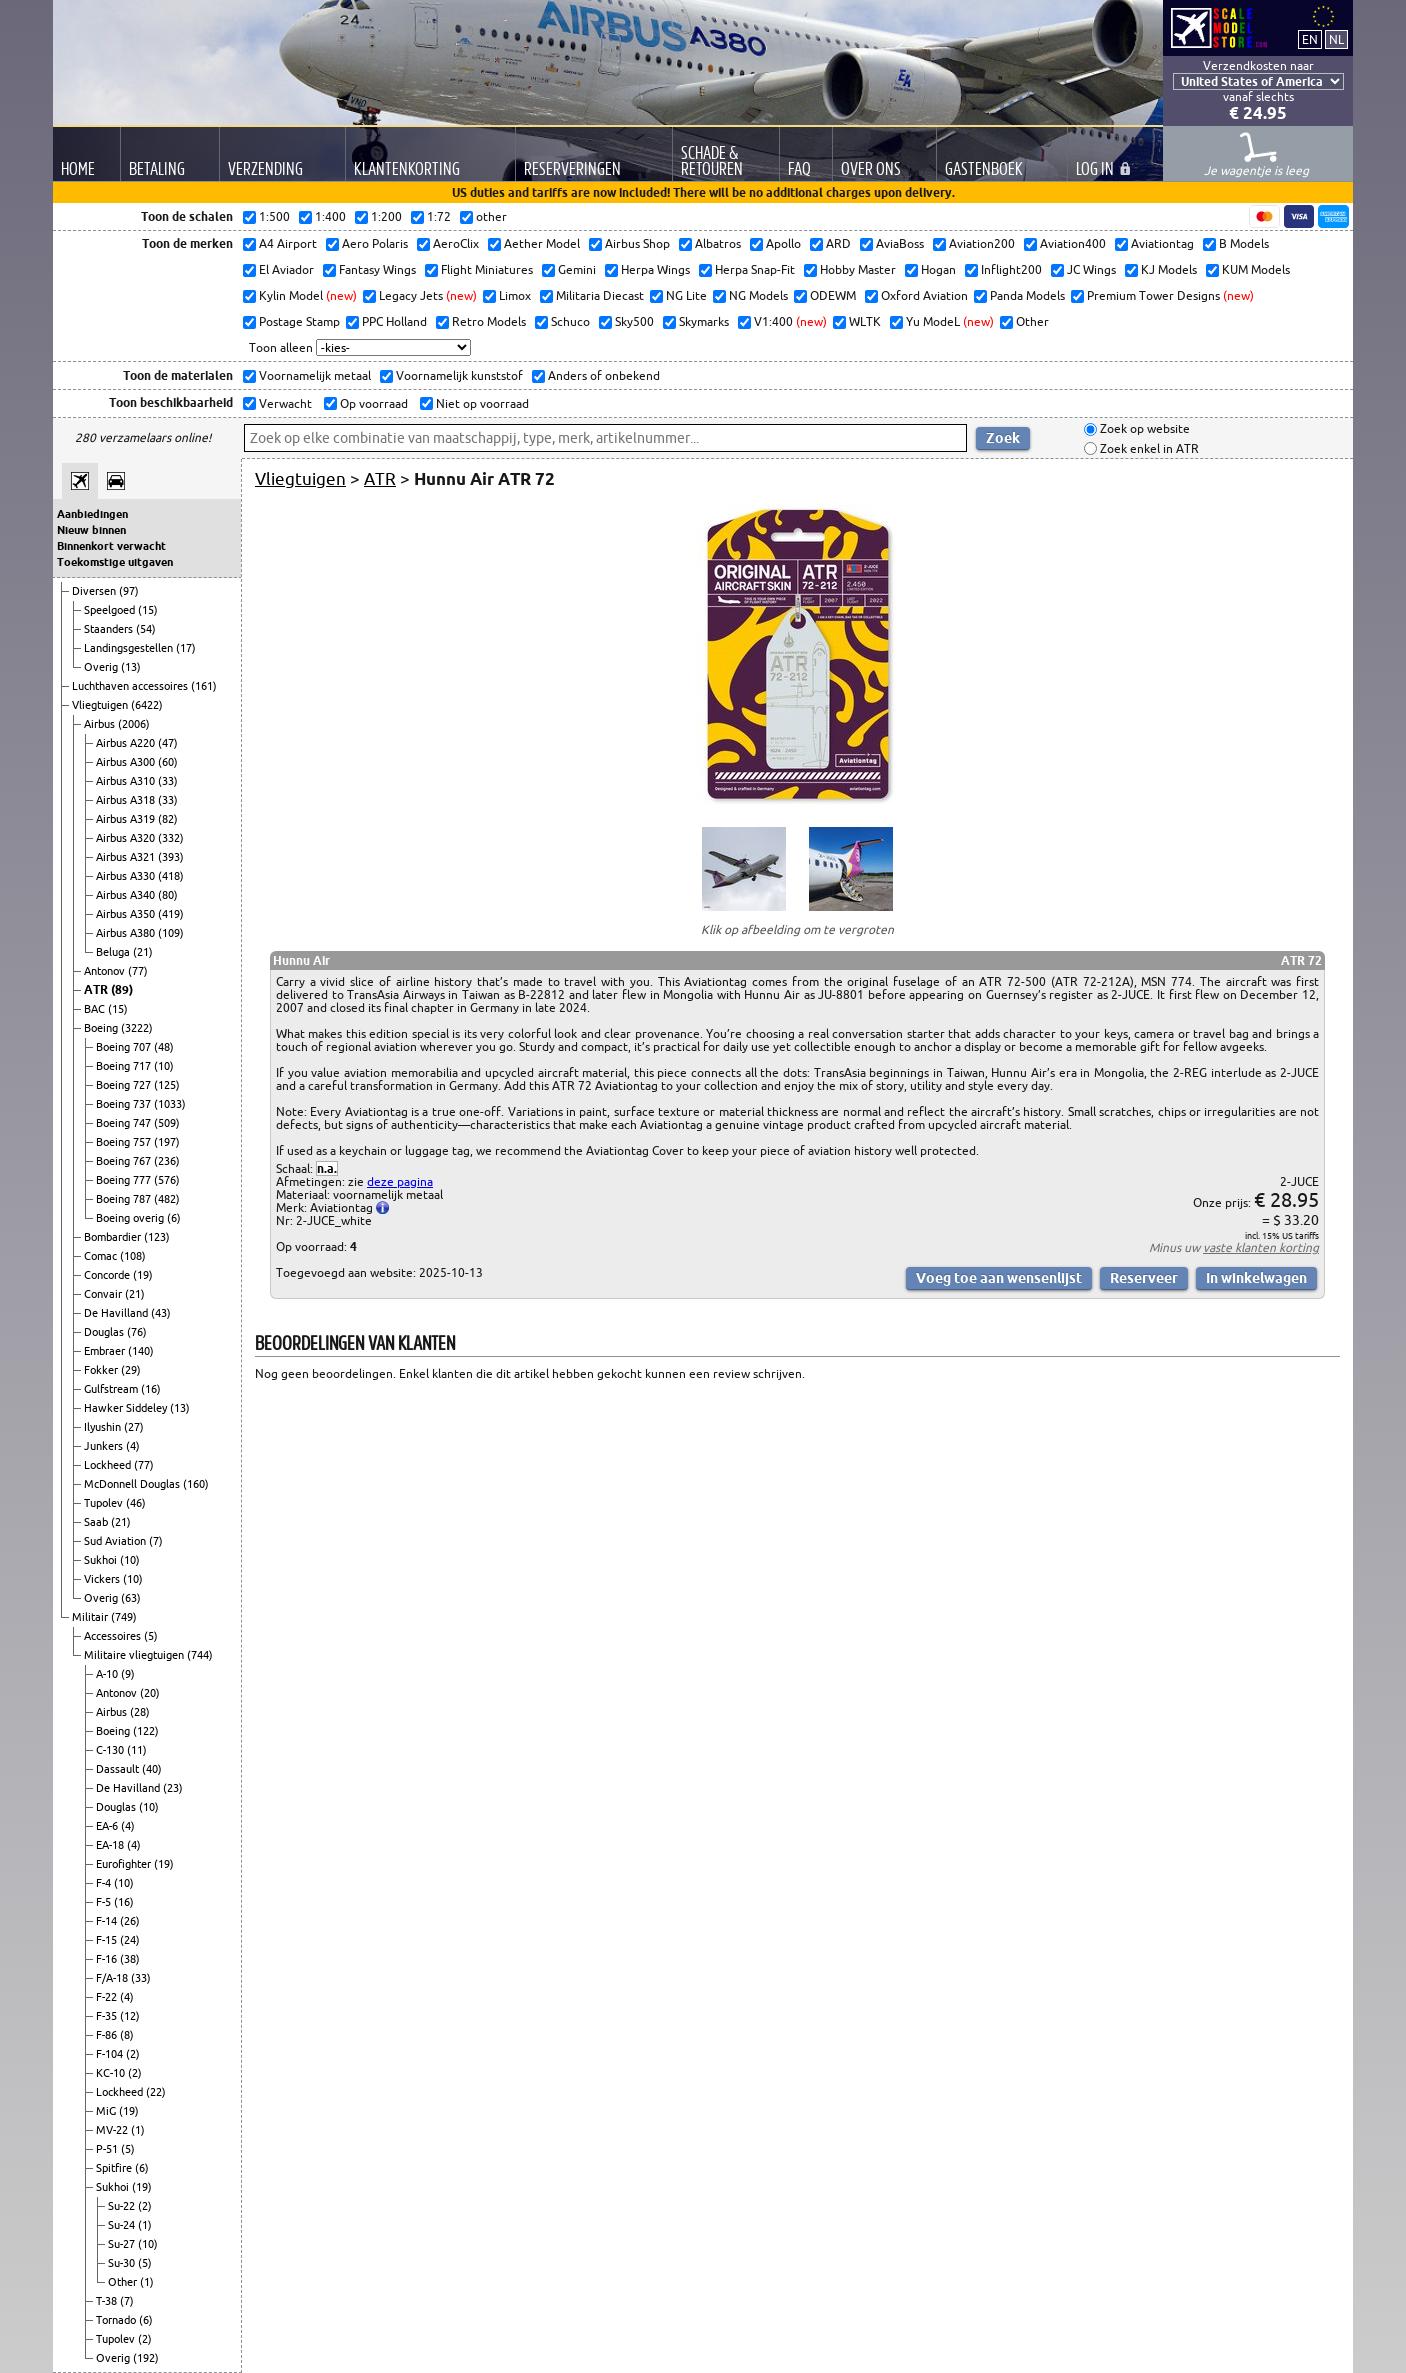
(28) (140, 1712)
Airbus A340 (127, 895)
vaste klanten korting (1261, 1247)
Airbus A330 (127, 876)
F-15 (108, 1940)
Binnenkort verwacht (111, 546)
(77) (138, 971)
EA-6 (108, 1826)
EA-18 (111, 1845)
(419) (171, 914)
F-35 (108, 2016)
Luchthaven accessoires (131, 686)
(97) (129, 591)
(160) (196, 1484)
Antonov (106, 971)
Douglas (105, 1332)
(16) (151, 1389)
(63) (131, 1598)
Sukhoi (102, 1560)
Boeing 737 (125, 1104)
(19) (143, 1275)
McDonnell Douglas (133, 1484)
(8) (127, 2035)
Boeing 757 (125, 1142)
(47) (168, 743)
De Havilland (117, 1313)
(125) (167, 1085)
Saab (97, 1522)
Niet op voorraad (481, 403)
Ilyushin (104, 1427)
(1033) (170, 1104)
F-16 (108, 1959)
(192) (146, 2358)
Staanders (110, 629)
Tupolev (105, 1503)
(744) (200, 1655)
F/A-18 (113, 1978)
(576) (167, 1180)
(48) (164, 1047)
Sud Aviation (116, 1541)
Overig (102, 667)
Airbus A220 (127, 743)
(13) (131, 667)
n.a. (327, 1168)
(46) (136, 1503)
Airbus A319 (127, 819)
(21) (143, 952)
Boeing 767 (125, 1161)
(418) (171, 876)
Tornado (117, 2320)
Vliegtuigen (101, 705)
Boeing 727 (125, 1085)
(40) (152, 1769)
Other (124, 2282)
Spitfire (115, 2168)
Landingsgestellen (130, 648)
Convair (104, 1294)
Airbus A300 (127, 762)
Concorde (108, 1275)
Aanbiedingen (92, 514)
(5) (151, 1636)
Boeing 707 (125, 1047)
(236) (167, 1161)
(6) (174, 1218)
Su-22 (123, 2206)
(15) (148, 610)
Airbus (101, 724)
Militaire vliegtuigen (135, 1655)
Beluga (114, 952)
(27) (134, 1427)
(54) (146, 629)
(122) (146, 1731)
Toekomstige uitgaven (115, 562)
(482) (167, 1199)
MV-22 (113, 2130)
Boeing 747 (125, 1123)
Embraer (106, 1351)
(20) (150, 1693)
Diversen (95, 591)
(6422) (147, 705)
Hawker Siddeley (127, 1408)
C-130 (111, 1750)
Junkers (105, 1446)
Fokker (102, 1370)
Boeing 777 (125, 1180)
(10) (164, 1066)
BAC (96, 1009)
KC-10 (112, 2073)
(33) (168, 781)
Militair (91, 1617)
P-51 (108, 2149)
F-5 (105, 1902)
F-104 (111, 2054)
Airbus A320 (127, 838)
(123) (157, 1237)
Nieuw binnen (91, 530)
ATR (97, 989)
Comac (102, 1256)
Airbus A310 (127, 781)
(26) (130, 1921)
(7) (156, 1541)
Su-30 (123, 2263)
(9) (128, 1674)
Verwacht (284, 403)
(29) (131, 1370)
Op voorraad (372, 403)
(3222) (137, 1028)
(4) (133, 1446)
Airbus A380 (127, 933)
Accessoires (114, 1636)
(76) (137, 1332)
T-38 (108, 2301)
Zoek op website (1143, 429)
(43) (161, 1313)
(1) (138, 2130)
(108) (133, 1256)
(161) (204, 686)
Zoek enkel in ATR (1148, 448)
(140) (141, 1351)
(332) (171, 838)
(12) (130, 2016)
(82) (168, 819)
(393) (171, 857)
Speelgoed (111, 610)
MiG (107, 2111)
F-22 (108, 1997)
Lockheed (109, 1465)
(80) (168, 895)
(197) (167, 1142)
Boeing (102, 1028)
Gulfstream (112, 1389)
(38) (130, 1959)
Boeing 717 (125, 1066)
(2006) (134, 724)
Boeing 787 (125, 1199)
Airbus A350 (127, 914)
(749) (124, 1617)
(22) (156, 2092)
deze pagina (400, 1181)
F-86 (108, 2035)
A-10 (108, 1674)
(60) (168, 762)
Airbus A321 (127, 857)
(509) (167, 1123)
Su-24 (123, 2225)
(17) (186, 648)
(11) (137, 1750)
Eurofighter (125, 1864)
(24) (130, 1940)
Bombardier (114, 1237)
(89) (122, 989)
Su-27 (123, 2244)
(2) (133, 2054)
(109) (171, 933)
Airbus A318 (127, 800)
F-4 (105, 1883)
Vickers (103, 1579)
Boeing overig (131, 1218)
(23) (173, 1788)
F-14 (108, 1921)
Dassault (119, 1769)
